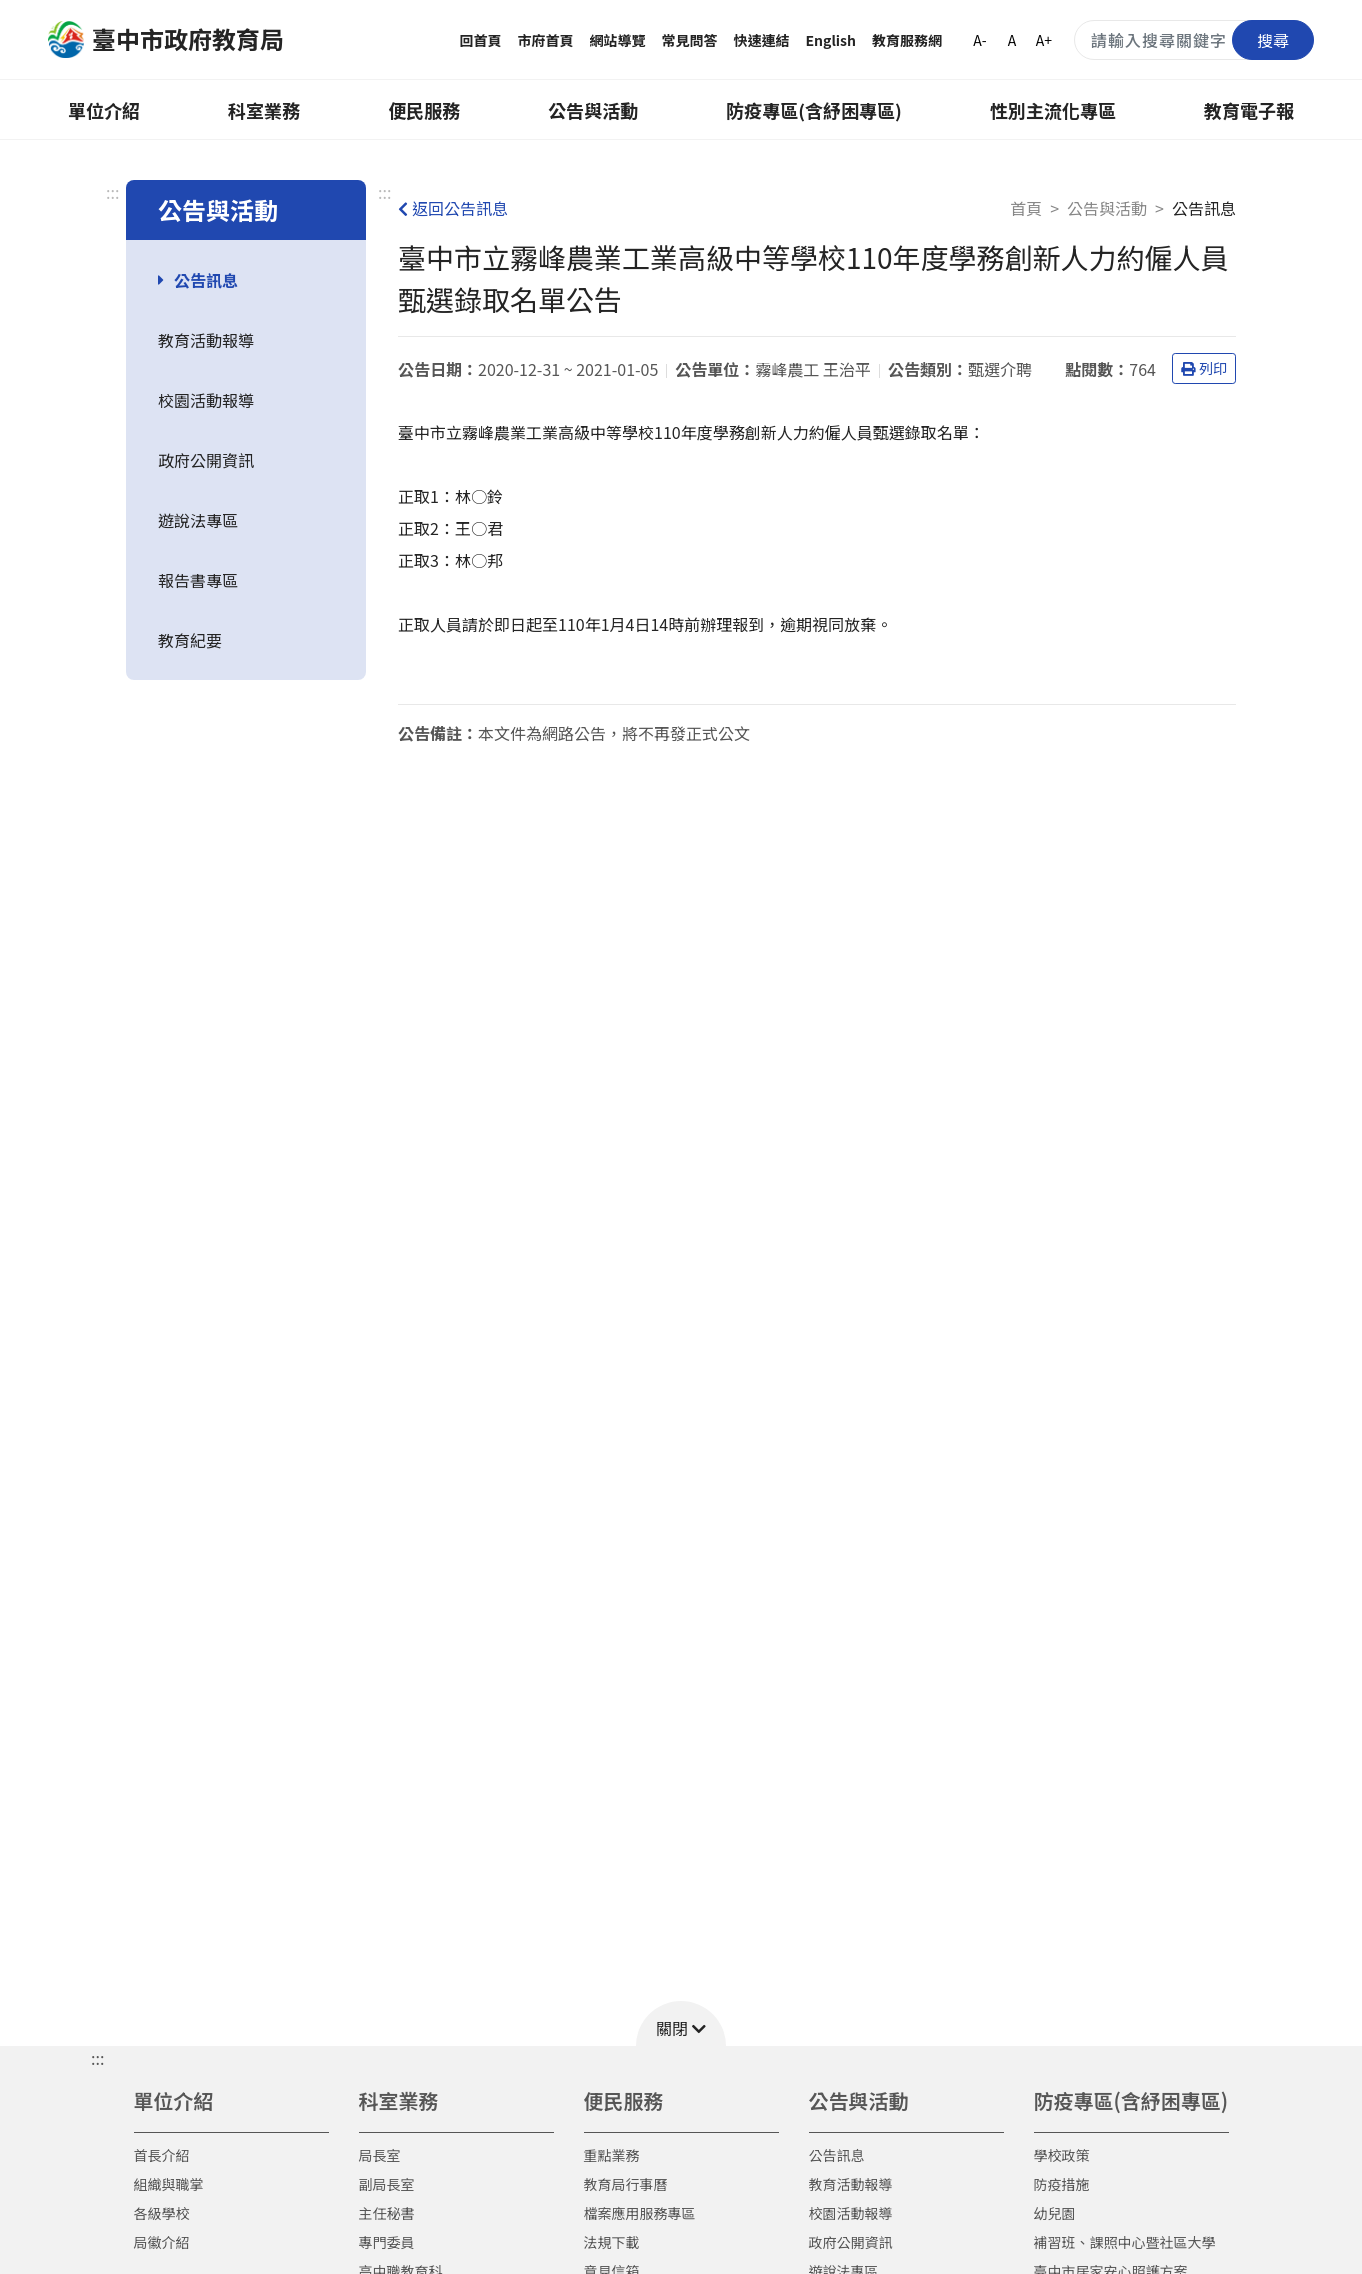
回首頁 (481, 40)
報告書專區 (198, 580)
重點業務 (612, 2155)
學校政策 (1062, 2155)
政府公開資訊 (206, 460)
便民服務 (424, 110)
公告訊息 (206, 280)
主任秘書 (387, 2213)
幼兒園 (1055, 2213)
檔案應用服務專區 (640, 2213)
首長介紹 (162, 2155)
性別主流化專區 (1053, 110)
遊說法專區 (198, 520)
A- (979, 40)
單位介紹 (104, 110)
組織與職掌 (169, 2184)
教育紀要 (190, 640)
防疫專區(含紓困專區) (814, 110)
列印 (1204, 368)
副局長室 (387, 2184)
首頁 (1026, 208)
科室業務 (264, 110)
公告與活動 (593, 110)
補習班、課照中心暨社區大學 (1125, 2242)
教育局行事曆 (626, 2184)
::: (112, 192)
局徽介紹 (162, 2242)
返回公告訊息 (453, 208)
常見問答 (690, 40)
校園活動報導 (206, 400)
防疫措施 (1062, 2184)
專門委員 (387, 2242)
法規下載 (612, 2242)
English (831, 40)
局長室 (380, 2155)
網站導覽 (618, 40)
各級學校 (162, 2213)
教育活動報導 (206, 340)
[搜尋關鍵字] (1194, 40)
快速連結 (762, 40)
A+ (1044, 40)
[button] (681, 2023)
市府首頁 (546, 40)
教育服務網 (907, 40)
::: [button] (97, 2058)
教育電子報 (1249, 110)
